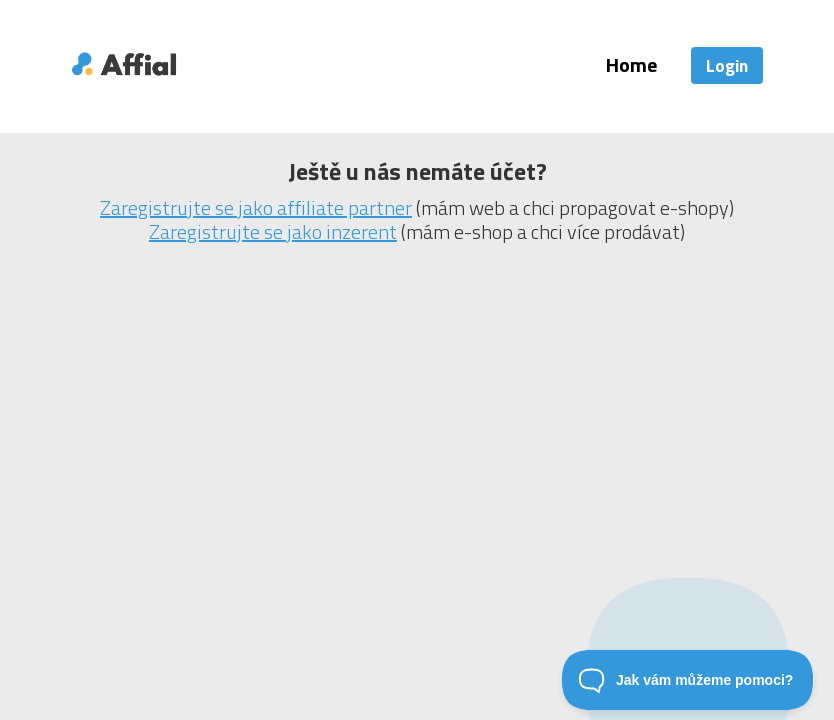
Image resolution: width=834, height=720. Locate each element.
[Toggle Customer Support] (688, 680)
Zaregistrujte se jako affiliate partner (256, 207)
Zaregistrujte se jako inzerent (273, 231)
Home (631, 64)
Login (727, 65)
